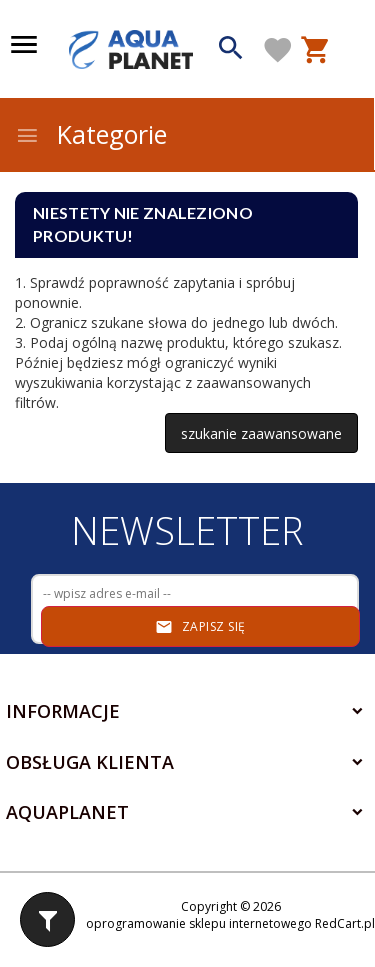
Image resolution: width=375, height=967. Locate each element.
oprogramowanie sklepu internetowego (199, 923)
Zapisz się (200, 627)
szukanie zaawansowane (261, 433)
